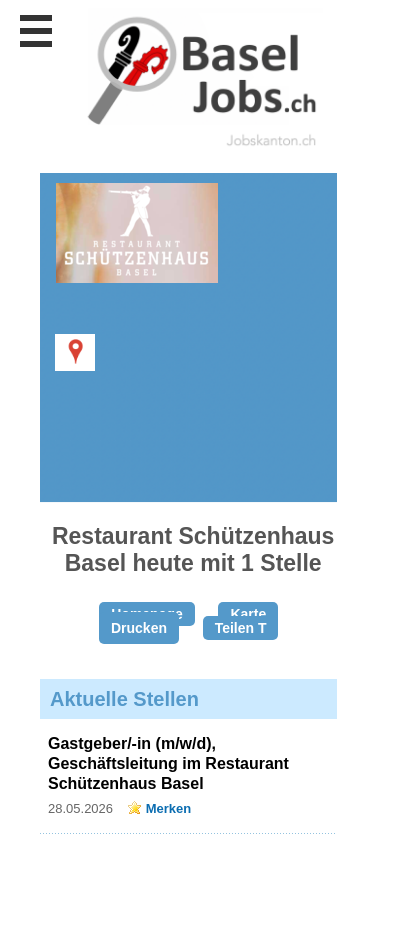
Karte (248, 614)
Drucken (139, 628)
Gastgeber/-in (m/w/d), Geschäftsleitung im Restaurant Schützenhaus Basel (168, 763)
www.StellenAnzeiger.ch (200, 79)
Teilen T (241, 628)
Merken (169, 808)
